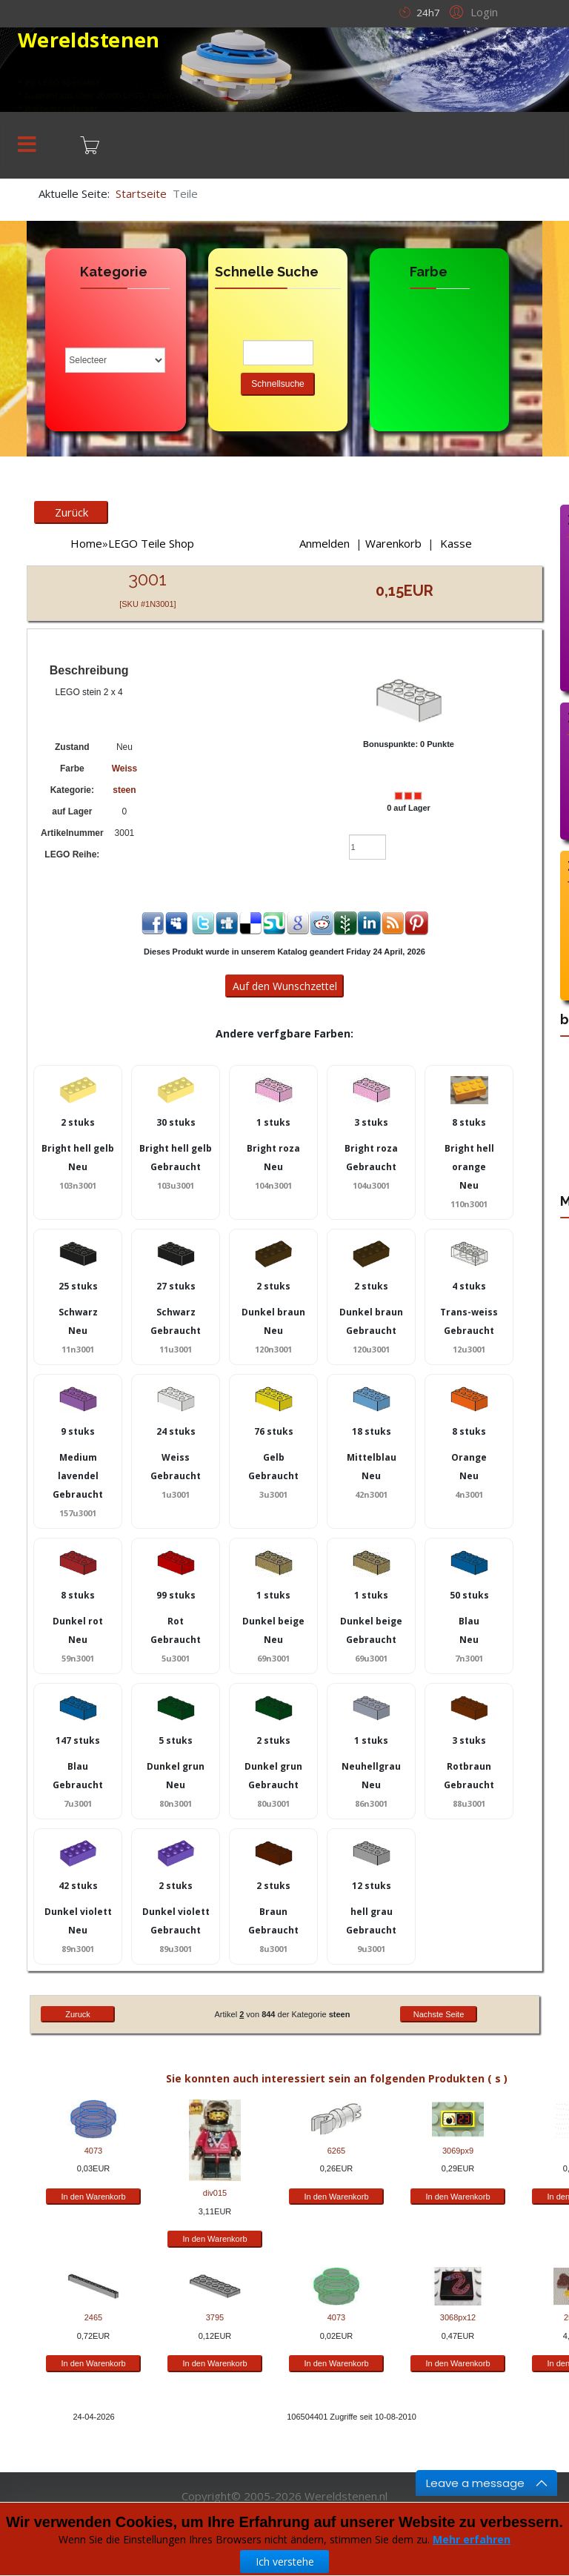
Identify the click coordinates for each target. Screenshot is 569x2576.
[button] (471, 11)
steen (124, 790)
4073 (93, 2150)
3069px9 (457, 2150)
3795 (215, 2317)
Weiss (124, 768)
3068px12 (458, 2317)
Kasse (456, 543)
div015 (215, 2192)
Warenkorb (393, 543)
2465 (93, 2317)
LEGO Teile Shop (151, 543)
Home (86, 543)
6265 (336, 2150)
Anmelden (324, 543)
